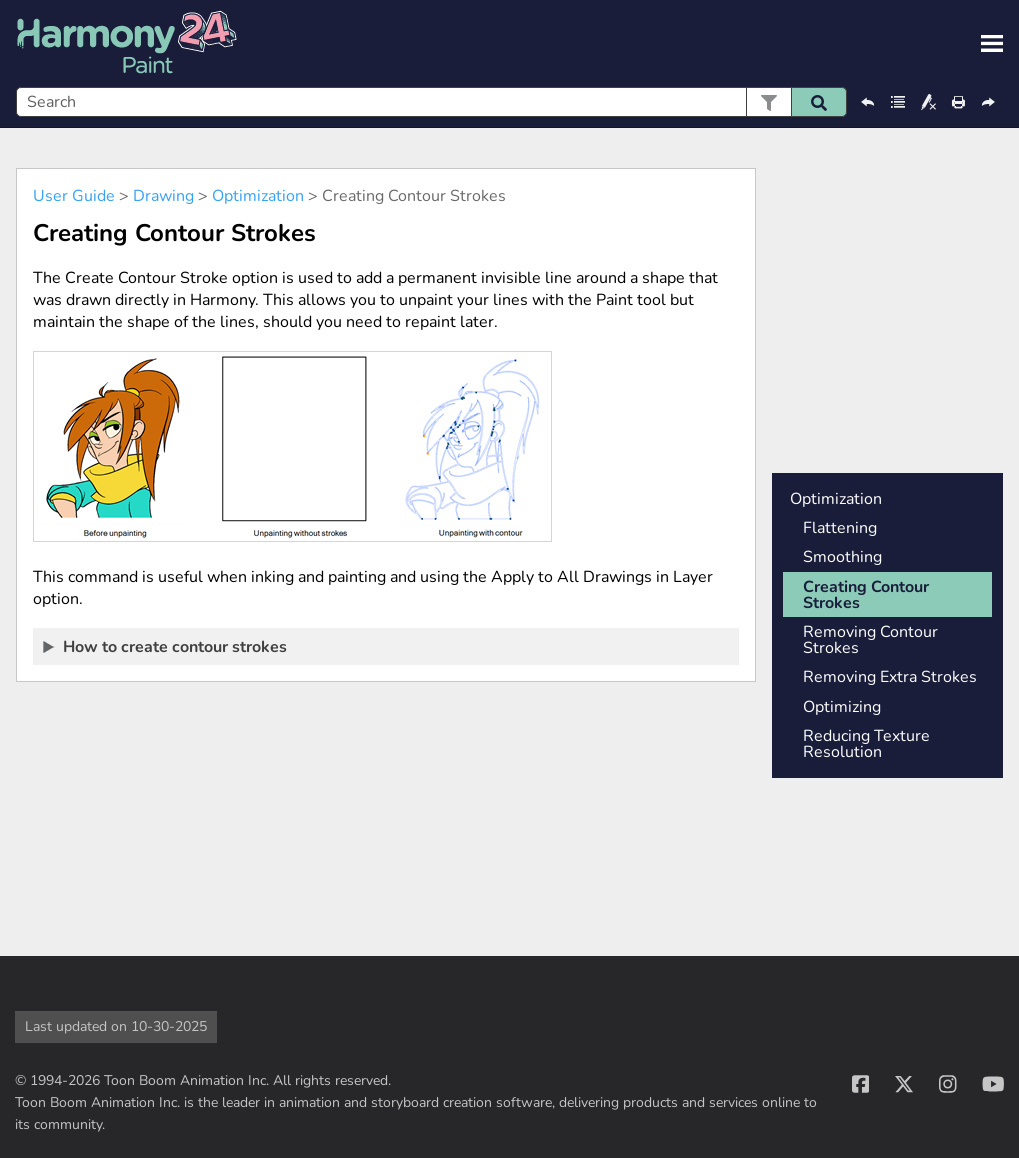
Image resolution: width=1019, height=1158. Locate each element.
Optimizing (842, 707)
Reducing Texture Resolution (866, 744)
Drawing (163, 196)
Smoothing (842, 557)
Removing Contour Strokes (870, 640)
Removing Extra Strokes (890, 677)
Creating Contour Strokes (866, 595)
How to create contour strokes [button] (166, 646)
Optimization (258, 196)
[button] (768, 102)
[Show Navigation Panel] (992, 44)
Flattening (840, 528)
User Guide (74, 196)
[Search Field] (431, 102)
